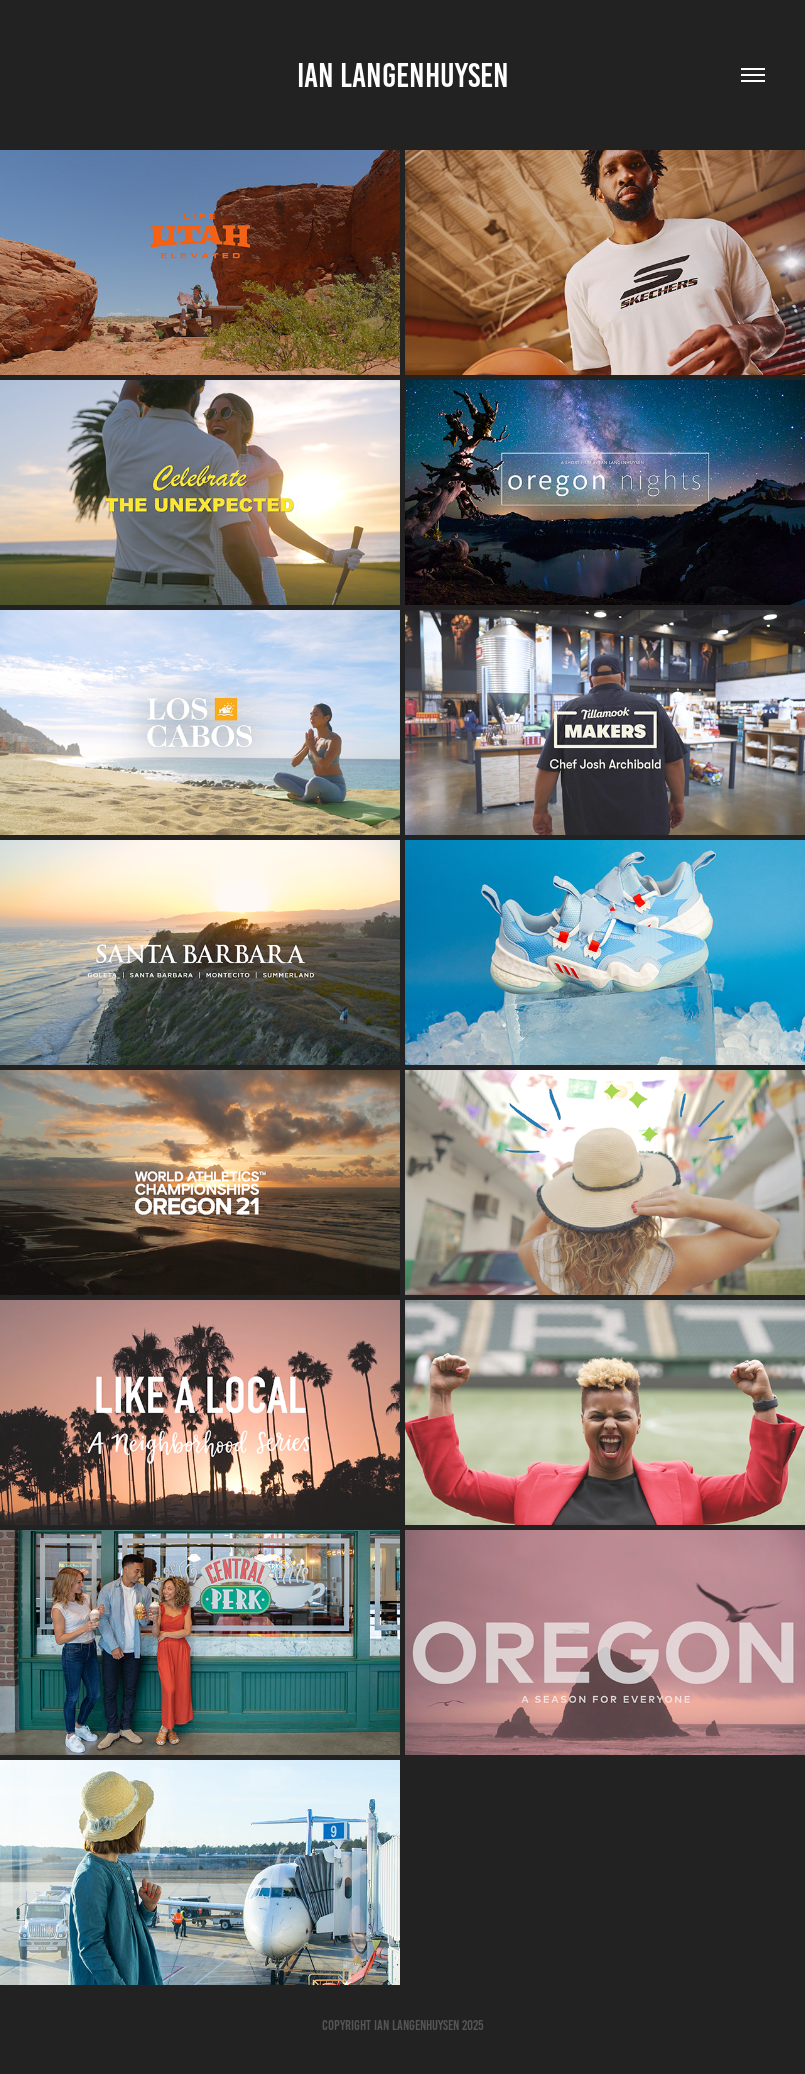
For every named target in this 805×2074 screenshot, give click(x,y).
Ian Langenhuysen (403, 75)
